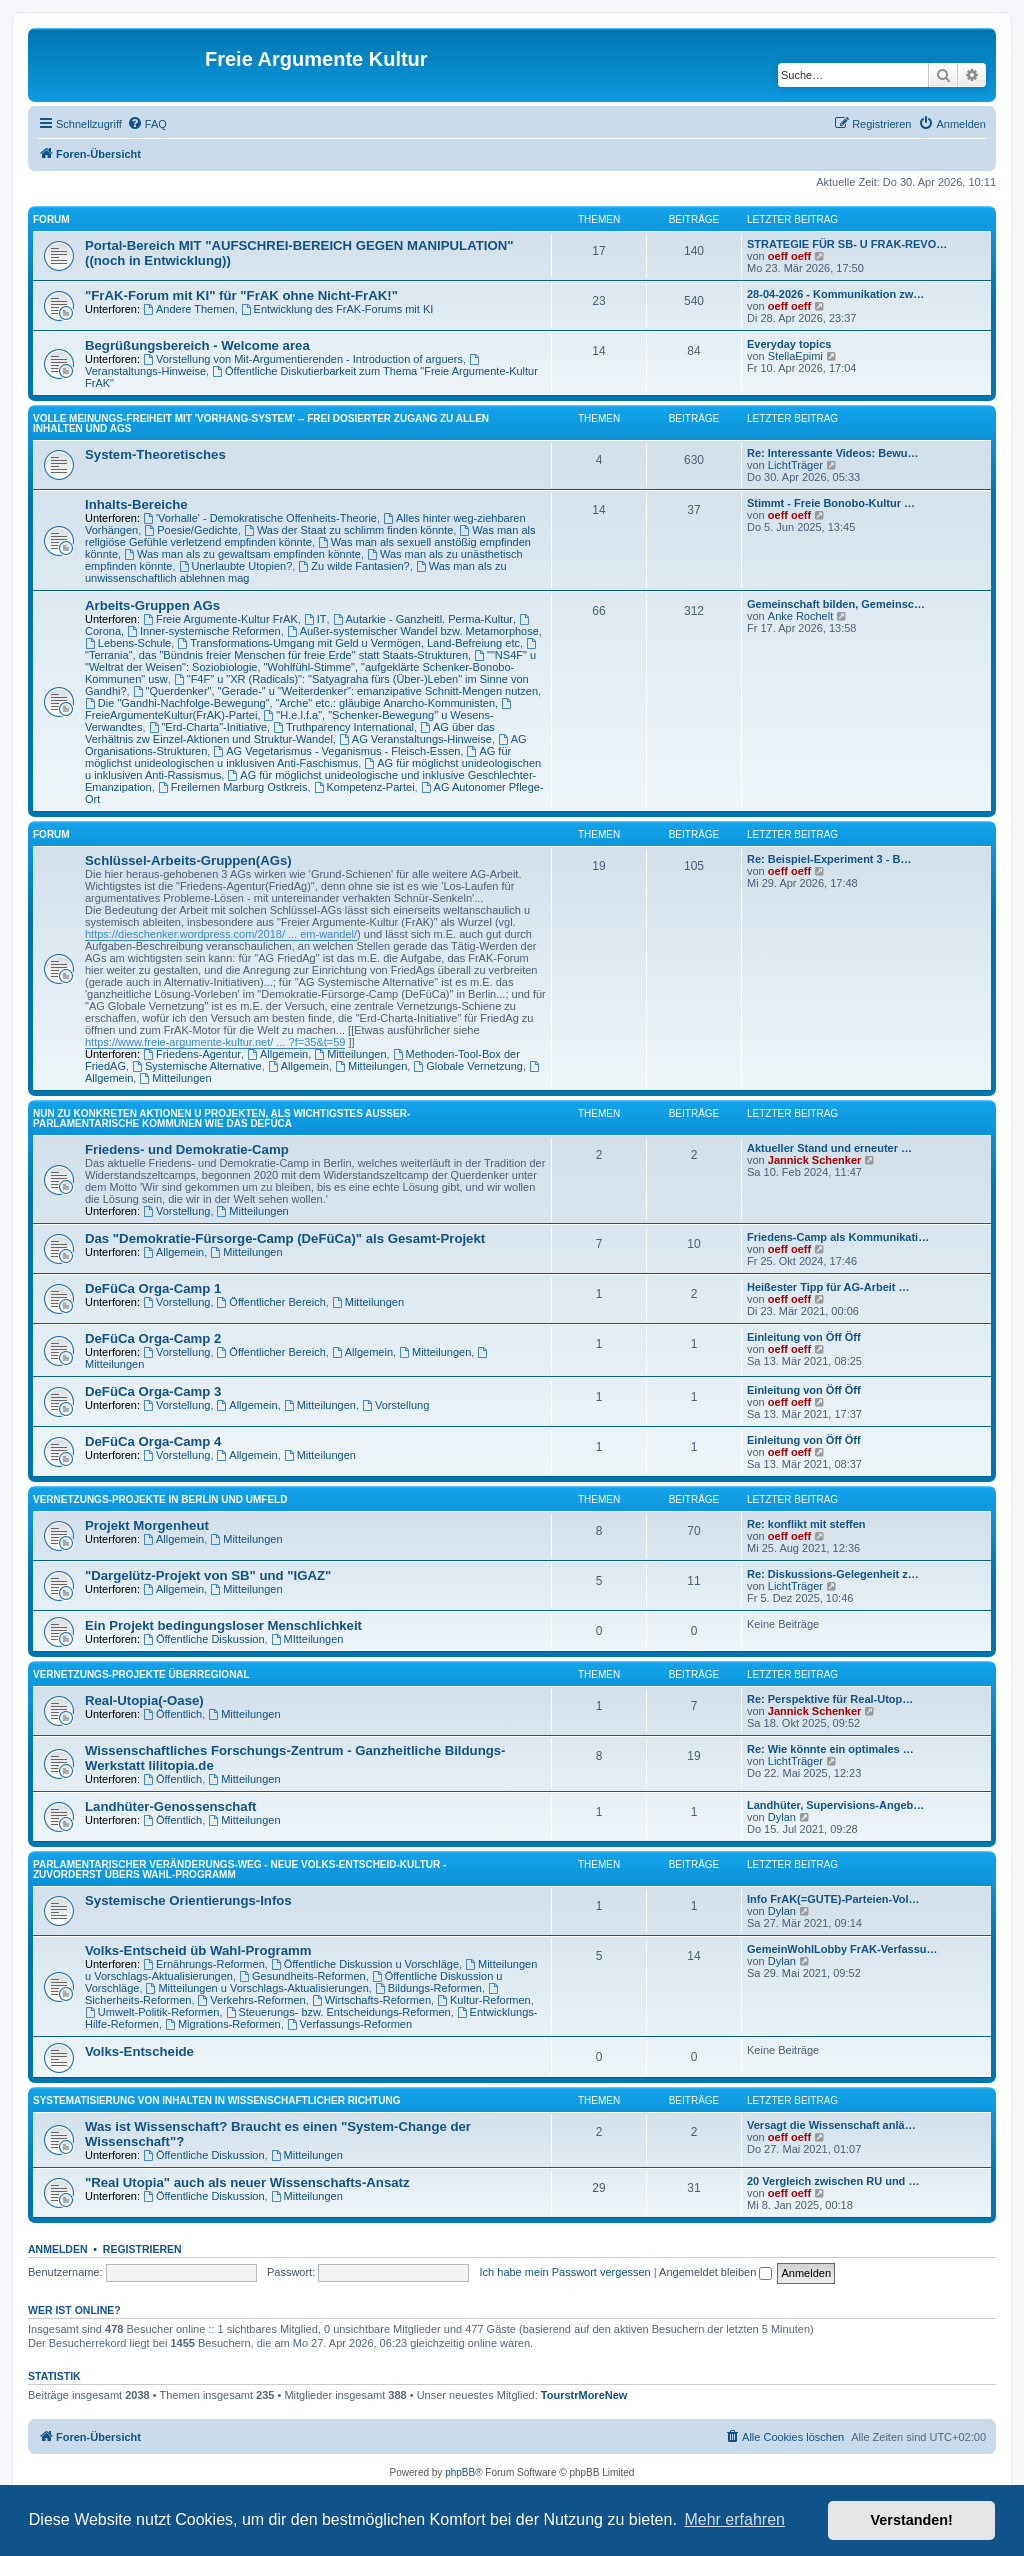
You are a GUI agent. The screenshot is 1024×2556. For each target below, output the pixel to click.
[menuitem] (147, 124)
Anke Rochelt (800, 616)
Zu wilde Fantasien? (353, 566)
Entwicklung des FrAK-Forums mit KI (337, 309)
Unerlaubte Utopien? (236, 566)
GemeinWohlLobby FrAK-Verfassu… (842, 1949)
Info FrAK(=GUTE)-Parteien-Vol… (833, 1899)
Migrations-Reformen (223, 2024)
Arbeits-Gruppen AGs (152, 605)
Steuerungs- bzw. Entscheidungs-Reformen (338, 2012)
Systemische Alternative (197, 1066)
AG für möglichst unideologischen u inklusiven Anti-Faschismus (298, 757)
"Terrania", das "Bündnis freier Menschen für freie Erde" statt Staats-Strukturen (312, 649)
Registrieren (142, 2249)
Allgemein (277, 1054)
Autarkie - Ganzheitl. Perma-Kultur (423, 619)
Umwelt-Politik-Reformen (152, 2012)
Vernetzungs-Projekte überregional (141, 1674)
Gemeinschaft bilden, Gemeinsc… (836, 604)
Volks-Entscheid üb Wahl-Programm (198, 1950)
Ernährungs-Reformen (204, 1964)
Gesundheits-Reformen (302, 1976)
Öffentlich (172, 1714)
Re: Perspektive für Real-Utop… (830, 1699)
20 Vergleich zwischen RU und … (833, 2181)
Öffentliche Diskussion (203, 1639)
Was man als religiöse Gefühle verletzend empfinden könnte (310, 536)
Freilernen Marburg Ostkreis (233, 787)
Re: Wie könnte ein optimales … (830, 1749)
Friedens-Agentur (192, 1054)
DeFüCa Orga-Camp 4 (153, 1441)
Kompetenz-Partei (364, 787)
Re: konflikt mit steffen (806, 1524)
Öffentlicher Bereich (271, 1302)
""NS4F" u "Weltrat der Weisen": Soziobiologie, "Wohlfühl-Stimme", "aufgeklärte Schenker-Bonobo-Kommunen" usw (310, 667)
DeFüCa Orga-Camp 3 (153, 1391)
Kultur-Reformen (484, 2000)
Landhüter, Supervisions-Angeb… (835, 1805)
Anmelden (58, 2249)
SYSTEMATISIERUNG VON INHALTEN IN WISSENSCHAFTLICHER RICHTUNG (216, 2100)
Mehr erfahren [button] (734, 2519)
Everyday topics (789, 344)
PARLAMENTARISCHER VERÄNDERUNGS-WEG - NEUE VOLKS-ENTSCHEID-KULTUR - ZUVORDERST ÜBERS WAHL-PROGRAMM (239, 1869)
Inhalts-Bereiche (136, 504)
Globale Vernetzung (467, 1066)
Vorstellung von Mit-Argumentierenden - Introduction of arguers (303, 359)
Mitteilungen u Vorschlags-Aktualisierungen (257, 1988)
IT (315, 619)
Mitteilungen (350, 1054)
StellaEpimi (795, 356)
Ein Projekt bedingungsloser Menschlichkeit (223, 1625)
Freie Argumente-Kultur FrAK (220, 619)
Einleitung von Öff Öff (804, 1337)
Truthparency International (343, 727)
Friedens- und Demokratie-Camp (187, 1149)
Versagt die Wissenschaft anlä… (831, 2125)
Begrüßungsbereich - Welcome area (197, 345)
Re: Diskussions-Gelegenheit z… (833, 1574)
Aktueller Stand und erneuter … (829, 1148)
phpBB (460, 2472)
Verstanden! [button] (912, 2520)
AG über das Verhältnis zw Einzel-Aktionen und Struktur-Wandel (290, 733)
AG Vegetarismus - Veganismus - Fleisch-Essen (336, 751)
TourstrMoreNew (584, 2395)
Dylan (782, 1817)
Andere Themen (189, 309)
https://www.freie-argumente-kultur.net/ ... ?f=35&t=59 (215, 1042)
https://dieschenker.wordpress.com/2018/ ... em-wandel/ (221, 934)
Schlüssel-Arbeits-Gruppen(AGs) (188, 860)
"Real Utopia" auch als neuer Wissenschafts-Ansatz (247, 2182)
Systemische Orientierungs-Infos (188, 1900)
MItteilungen (307, 1639)
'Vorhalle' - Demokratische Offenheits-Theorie (260, 518)
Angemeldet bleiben (715, 2272)
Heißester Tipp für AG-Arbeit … (828, 1287)
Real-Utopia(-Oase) (144, 1700)
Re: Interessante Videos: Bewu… (833, 453)
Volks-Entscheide (139, 2051)
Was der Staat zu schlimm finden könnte (348, 530)
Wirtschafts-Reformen (371, 2000)
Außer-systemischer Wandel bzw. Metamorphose (413, 631)
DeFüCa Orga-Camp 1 (153, 1288)
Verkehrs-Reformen (252, 2000)
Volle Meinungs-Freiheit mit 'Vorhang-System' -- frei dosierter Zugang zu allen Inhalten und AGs (261, 423)
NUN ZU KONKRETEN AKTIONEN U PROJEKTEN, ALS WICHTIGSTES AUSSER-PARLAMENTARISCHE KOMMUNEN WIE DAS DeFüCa (221, 1118)
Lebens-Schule (128, 643)
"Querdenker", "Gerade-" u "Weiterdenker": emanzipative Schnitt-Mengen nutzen (335, 691)
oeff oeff (789, 256)
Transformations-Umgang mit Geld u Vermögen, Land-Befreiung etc (348, 643)
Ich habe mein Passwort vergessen (565, 2272)
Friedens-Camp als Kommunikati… (838, 1237)
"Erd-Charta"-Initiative (208, 727)
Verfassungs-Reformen (349, 2024)
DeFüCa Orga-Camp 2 (153, 1338)
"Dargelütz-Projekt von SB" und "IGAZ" (208, 1575)
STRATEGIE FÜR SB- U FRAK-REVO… (847, 244)
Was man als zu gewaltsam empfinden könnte (242, 554)
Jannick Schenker (815, 1160)
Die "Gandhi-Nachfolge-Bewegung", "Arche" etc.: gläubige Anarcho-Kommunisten (290, 703)
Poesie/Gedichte (191, 530)
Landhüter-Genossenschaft (170, 1806)
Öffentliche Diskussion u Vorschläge (365, 1964)
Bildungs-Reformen (428, 1988)
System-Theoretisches (155, 454)
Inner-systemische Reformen (203, 631)
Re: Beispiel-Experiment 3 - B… (829, 859)
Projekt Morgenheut (147, 1525)
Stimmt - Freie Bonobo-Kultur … (831, 503)
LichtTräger (795, 465)
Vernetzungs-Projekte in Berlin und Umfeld (160, 1499)
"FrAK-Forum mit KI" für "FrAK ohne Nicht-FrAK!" (241, 295)
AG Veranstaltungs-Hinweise (415, 739)
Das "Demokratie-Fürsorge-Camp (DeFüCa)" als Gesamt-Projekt (285, 1238)
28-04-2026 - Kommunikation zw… (835, 294)
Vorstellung (176, 1211)
